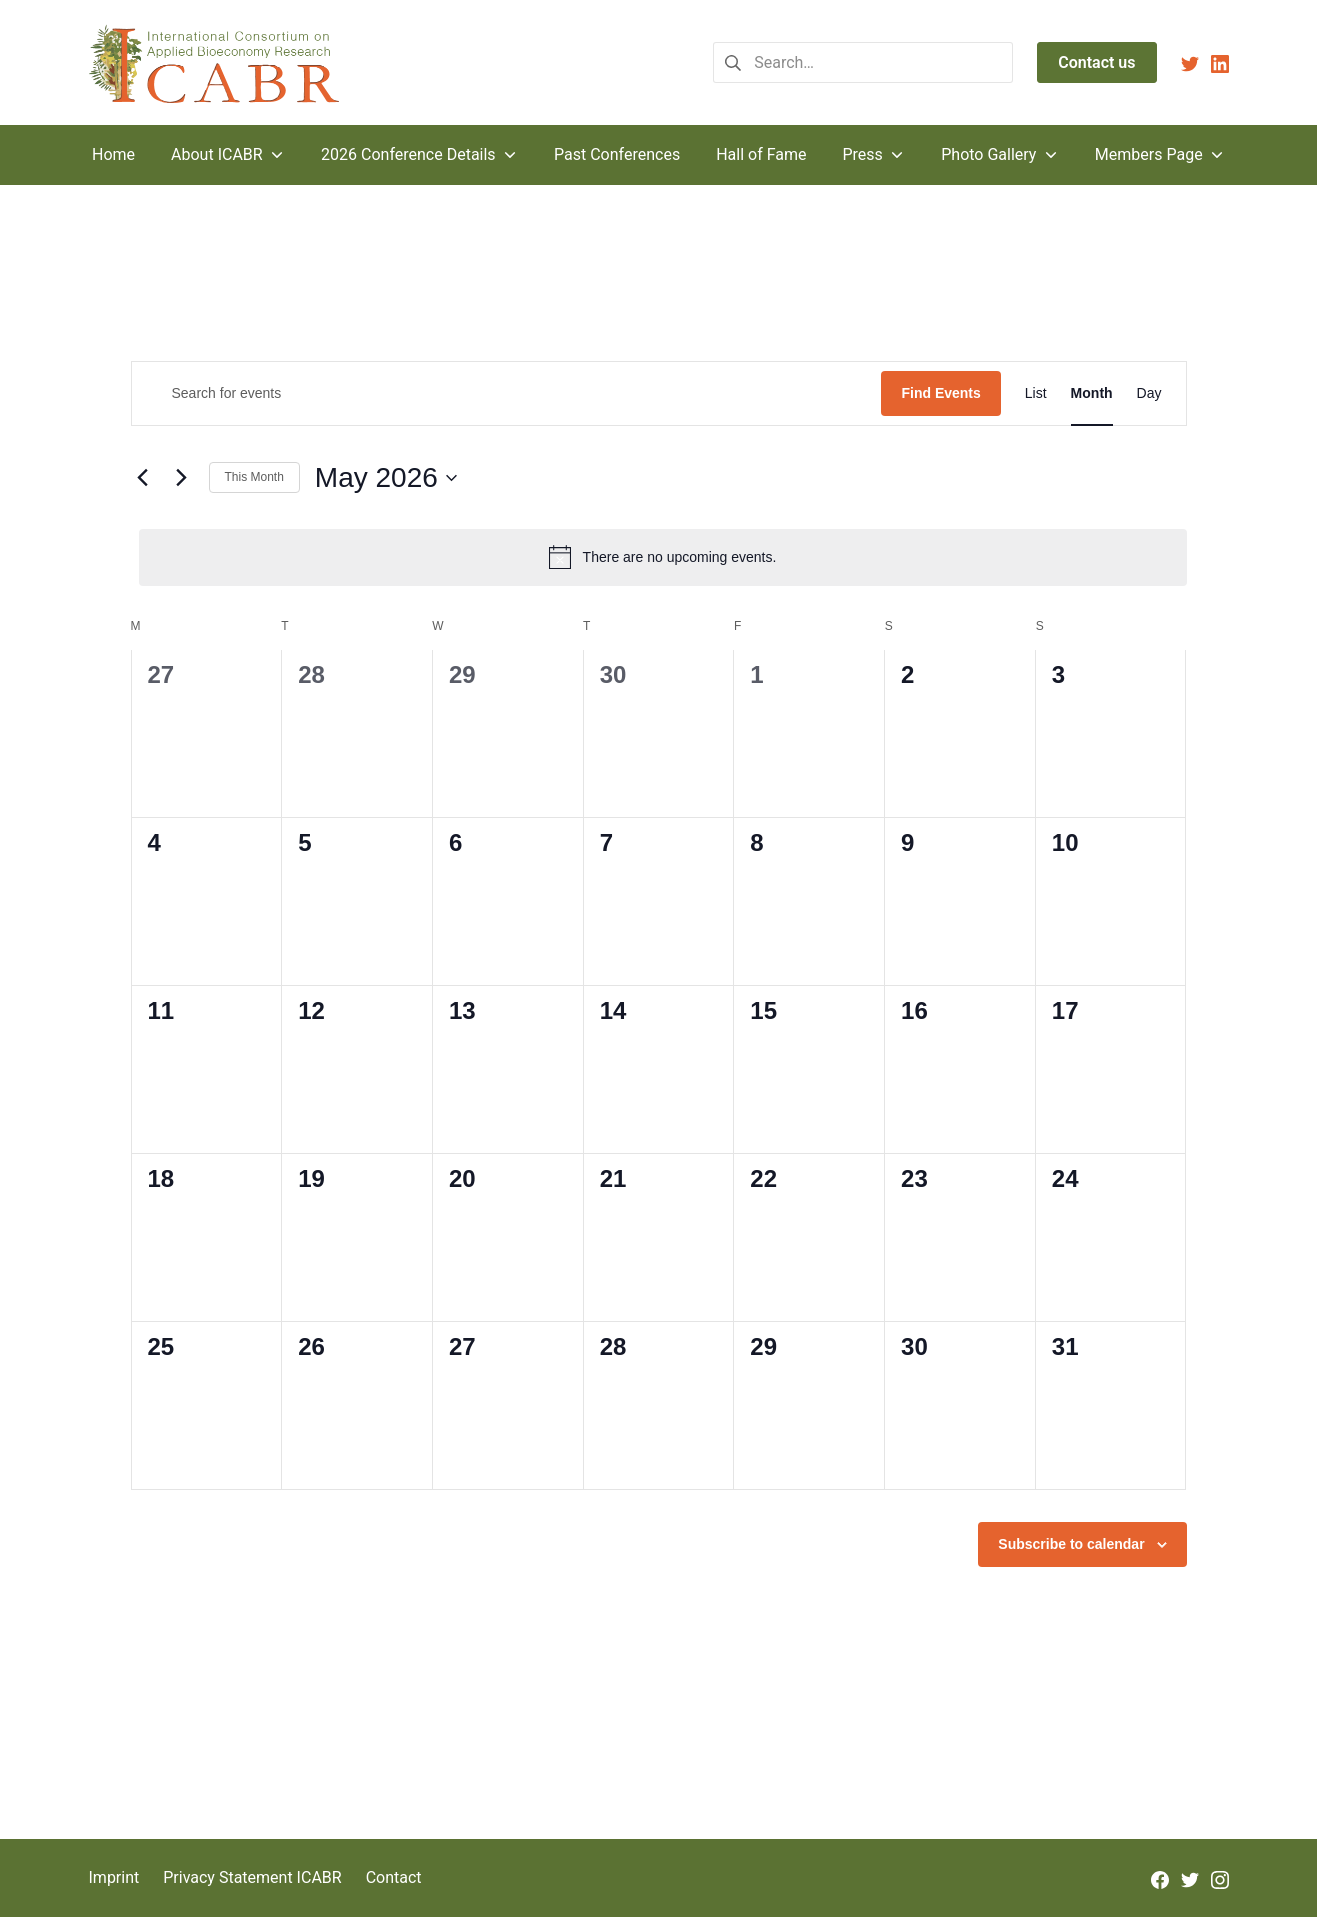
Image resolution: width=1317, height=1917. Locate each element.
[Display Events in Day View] (1149, 393)
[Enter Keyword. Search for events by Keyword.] (507, 393)
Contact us (1096, 62)
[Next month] (182, 478)
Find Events (940, 393)
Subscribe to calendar (1071, 1544)
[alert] (663, 557)
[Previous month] (143, 478)
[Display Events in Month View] (1092, 393)
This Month (254, 477)
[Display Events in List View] (1036, 393)
